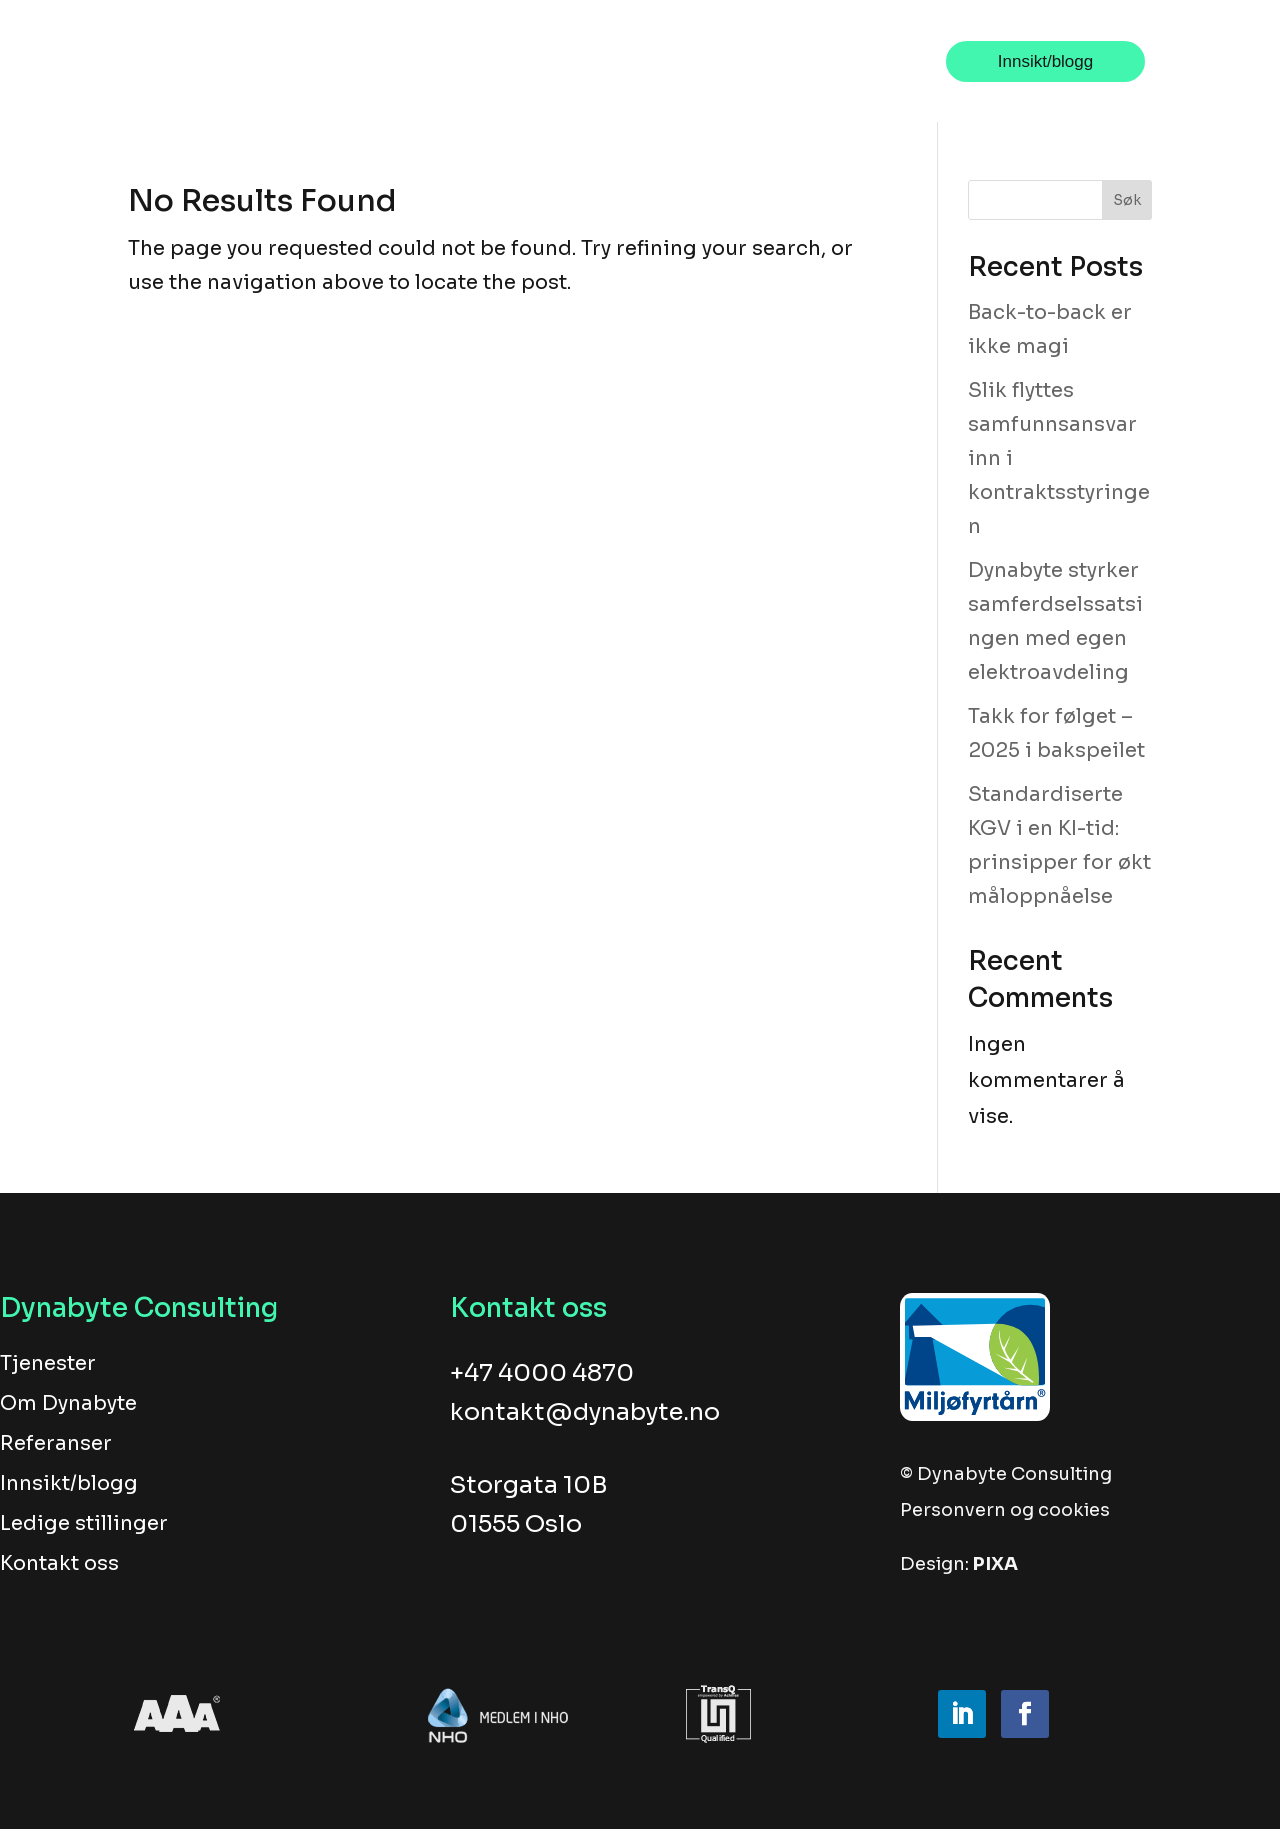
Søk (1127, 200)
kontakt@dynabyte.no (585, 1412)
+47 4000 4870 (542, 1373)
